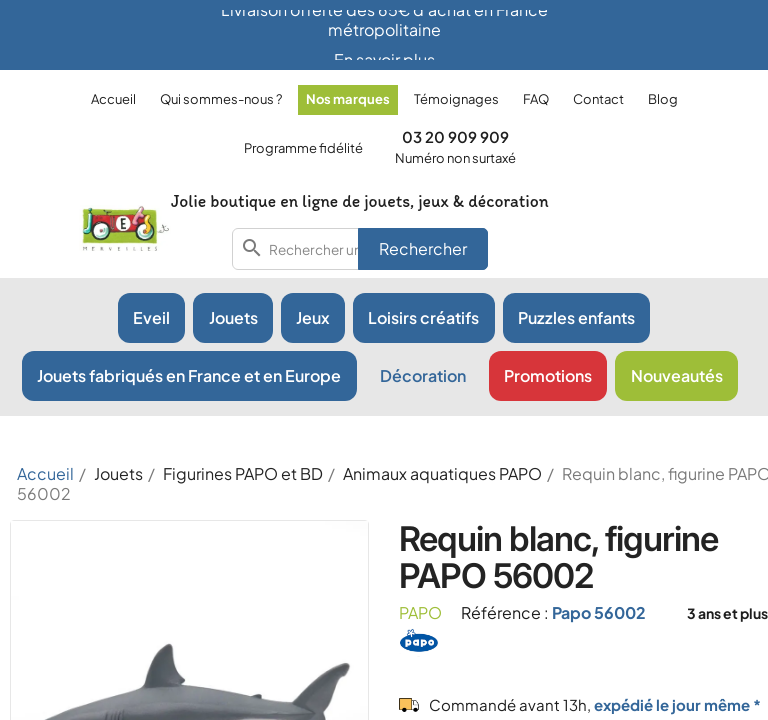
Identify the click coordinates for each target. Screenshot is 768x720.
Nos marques (348, 99)
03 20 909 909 (455, 136)
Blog (663, 99)
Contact (598, 99)
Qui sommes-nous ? (221, 99)
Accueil (113, 99)
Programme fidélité (303, 148)
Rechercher (423, 248)
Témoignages (456, 99)
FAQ (536, 99)
